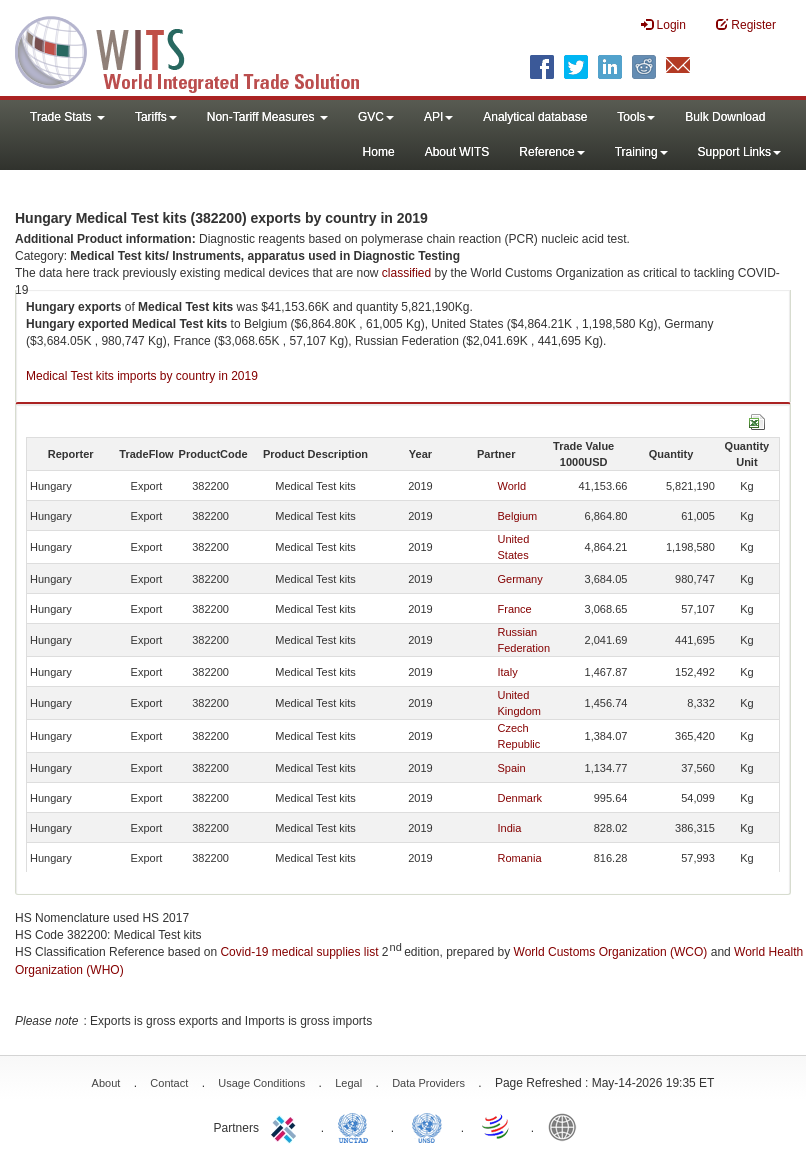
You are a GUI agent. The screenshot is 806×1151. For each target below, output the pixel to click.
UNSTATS (427, 1126)
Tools (636, 117)
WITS (200, 50)
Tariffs (156, 117)
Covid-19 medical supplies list (299, 952)
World (512, 486)
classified (406, 273)
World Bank (567, 1126)
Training (641, 152)
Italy (508, 672)
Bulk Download (725, 117)
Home (379, 152)
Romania (520, 858)
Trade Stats (67, 117)
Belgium (518, 516)
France (515, 609)
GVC (376, 117)
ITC (287, 1126)
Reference (551, 152)
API (438, 117)
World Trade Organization (497, 1126)
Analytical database (535, 117)
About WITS (457, 152)
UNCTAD (357, 1126)
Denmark (520, 798)
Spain (512, 768)
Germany (520, 579)
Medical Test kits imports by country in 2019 (142, 376)
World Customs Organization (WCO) (611, 952)
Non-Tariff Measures (267, 117)
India (510, 828)
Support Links (739, 152)
